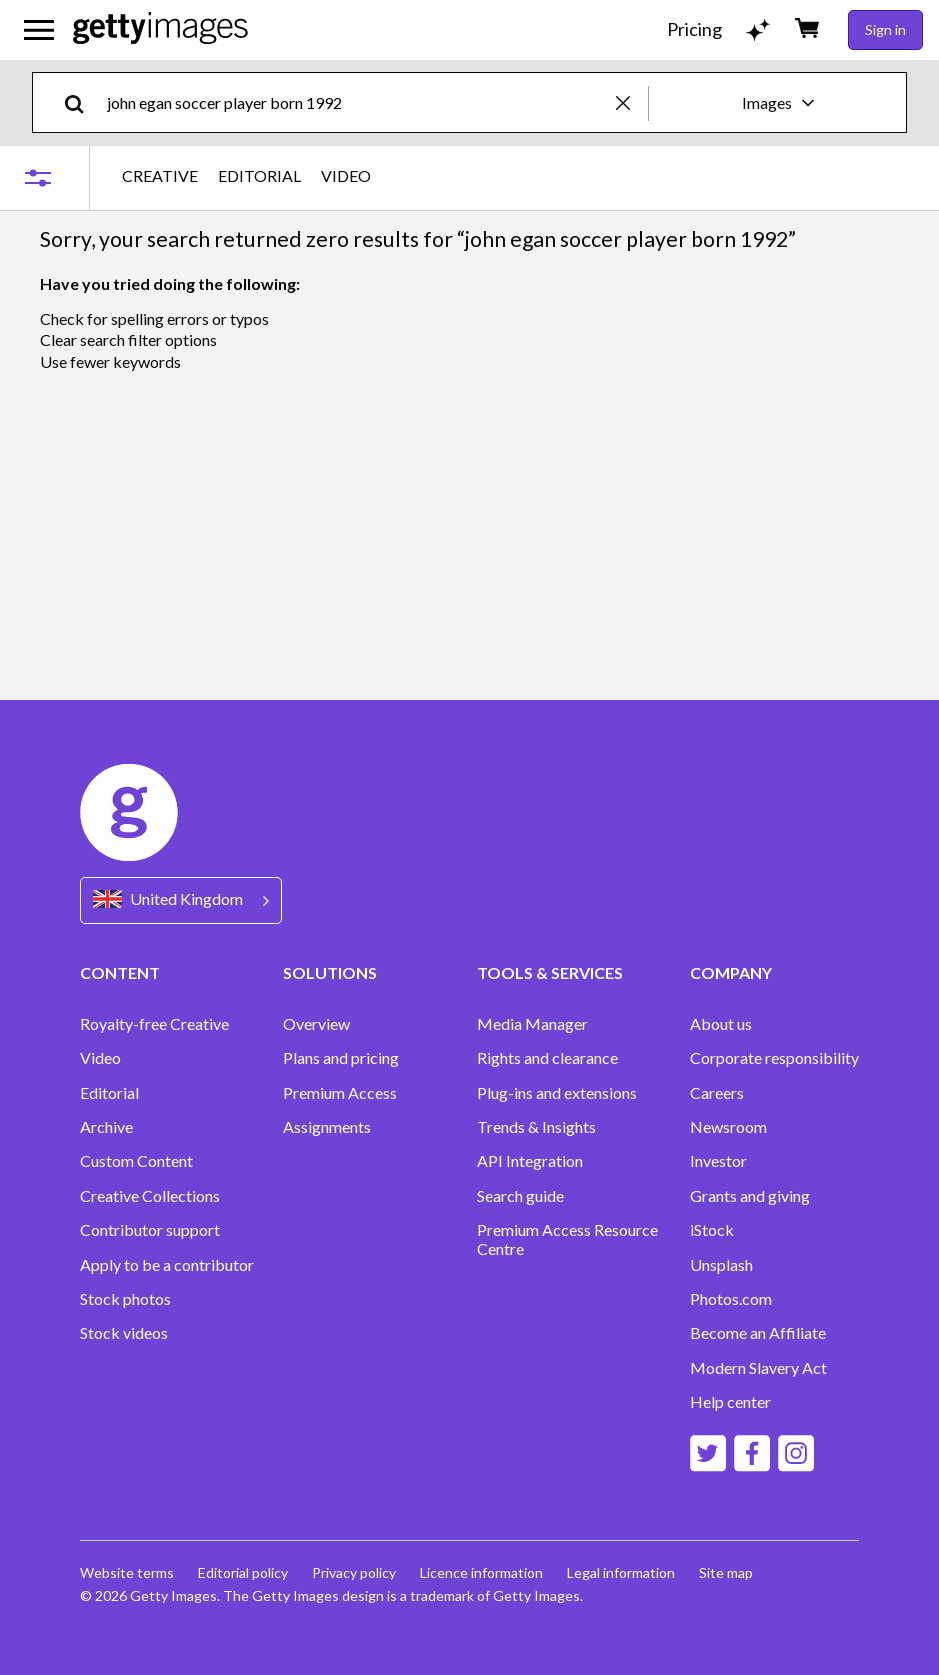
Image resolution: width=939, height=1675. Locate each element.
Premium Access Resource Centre (567, 1239)
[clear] (632, 102)
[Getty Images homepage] (160, 29)
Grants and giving (750, 1196)
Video (100, 1058)
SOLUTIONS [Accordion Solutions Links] (330, 972)
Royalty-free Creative (154, 1024)
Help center (730, 1402)
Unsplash (721, 1265)
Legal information (621, 1572)
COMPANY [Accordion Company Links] (731, 972)
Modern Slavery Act (758, 1368)
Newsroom (728, 1127)
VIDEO (346, 176)
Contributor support (150, 1230)
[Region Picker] (181, 900)
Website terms (127, 1572)
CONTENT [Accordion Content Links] (120, 972)
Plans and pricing (341, 1058)
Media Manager (532, 1024)
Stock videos (124, 1333)
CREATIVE (160, 176)
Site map (726, 1572)
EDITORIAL (259, 176)
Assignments (327, 1127)
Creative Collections (150, 1196)
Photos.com (731, 1299)
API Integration (530, 1161)
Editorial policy (243, 1572)
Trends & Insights (536, 1127)
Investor (718, 1161)
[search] (82, 102)
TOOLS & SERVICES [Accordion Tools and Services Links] (550, 972)
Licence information (481, 1572)
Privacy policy (354, 1572)
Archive (106, 1127)
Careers (717, 1093)
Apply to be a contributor (167, 1265)
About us (721, 1024)
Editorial (109, 1093)
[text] (358, 102)
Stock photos (125, 1299)
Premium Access (340, 1093)
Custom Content (136, 1161)
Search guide (520, 1196)
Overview (316, 1024)
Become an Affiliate (758, 1333)
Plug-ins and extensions (557, 1093)
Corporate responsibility (774, 1058)
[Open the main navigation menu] (39, 30)
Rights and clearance (547, 1058)
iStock (712, 1230)
